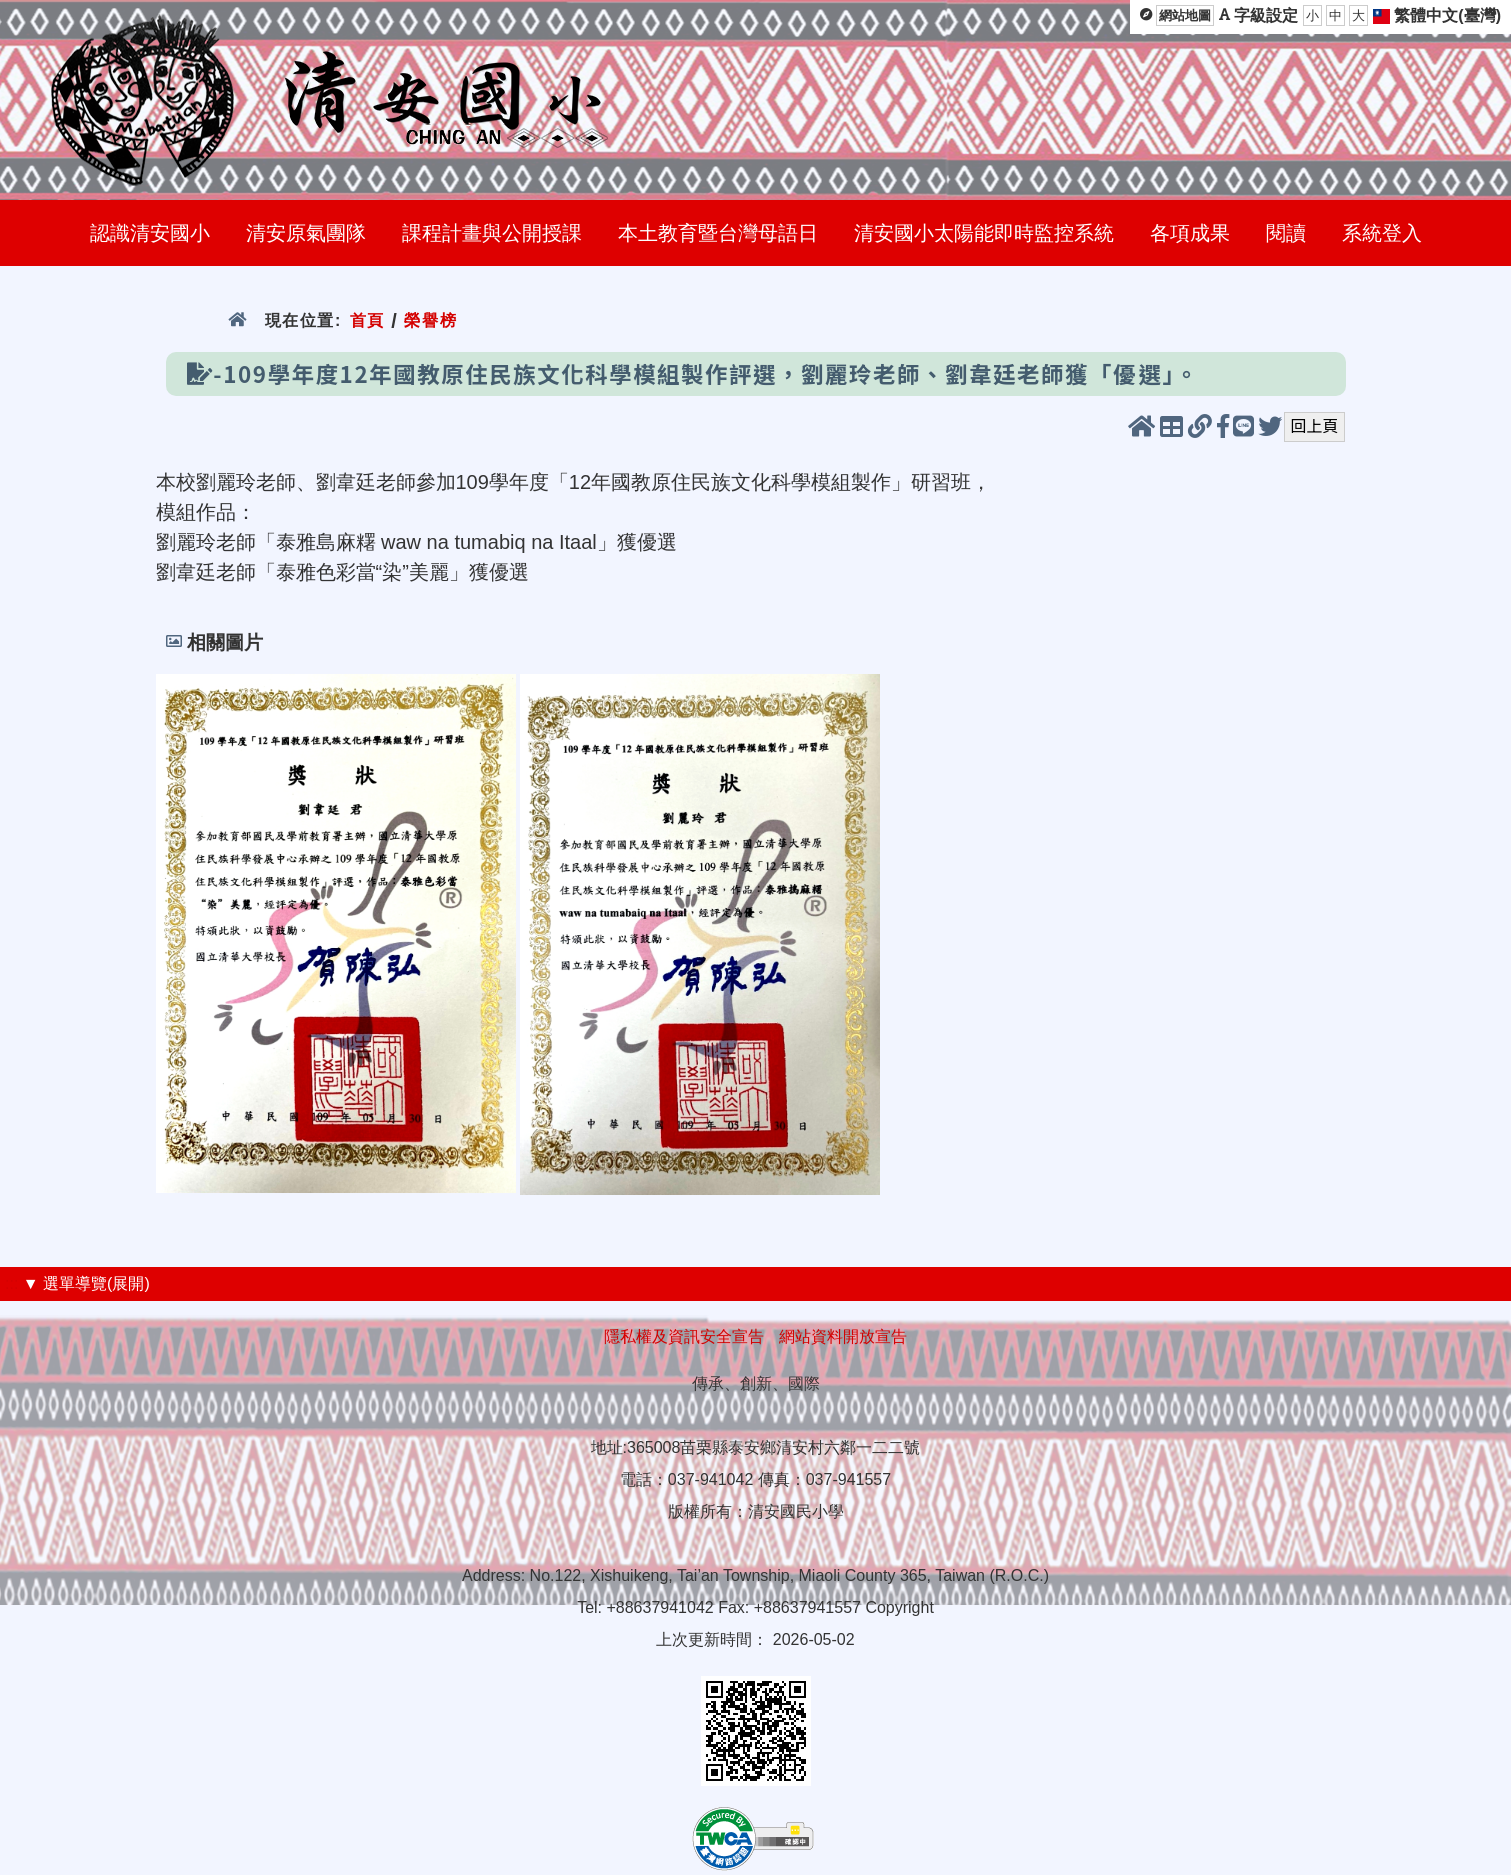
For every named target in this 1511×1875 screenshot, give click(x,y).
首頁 (367, 320)
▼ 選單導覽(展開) (86, 1283)
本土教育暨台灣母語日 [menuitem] (718, 233)
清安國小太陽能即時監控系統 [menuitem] (984, 233)
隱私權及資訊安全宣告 (684, 1336)
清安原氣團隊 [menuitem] (306, 233)
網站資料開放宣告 (843, 1336)
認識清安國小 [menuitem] (150, 233)
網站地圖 (1185, 15)
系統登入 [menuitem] (1382, 233)
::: (11, 1283)
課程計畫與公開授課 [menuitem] (492, 233)
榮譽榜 (430, 320)
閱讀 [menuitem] (1286, 233)
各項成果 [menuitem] (1190, 233)
